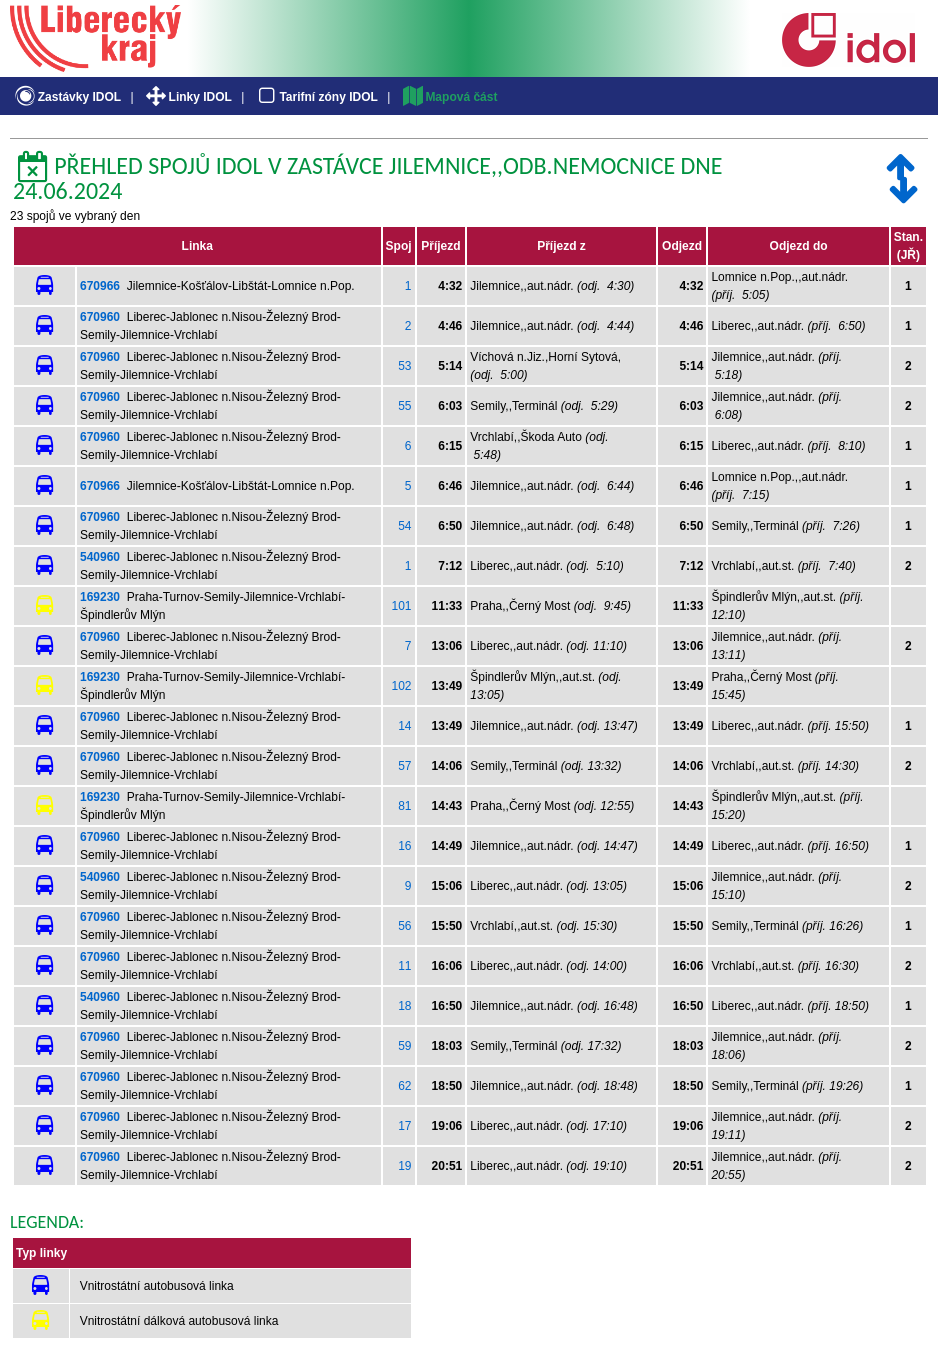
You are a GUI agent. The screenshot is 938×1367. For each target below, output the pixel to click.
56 (404, 926)
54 (404, 526)
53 (404, 366)
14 (404, 726)
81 (404, 806)
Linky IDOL (187, 97)
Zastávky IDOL (66, 97)
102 (402, 686)
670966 (100, 286)
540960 (100, 557)
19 (404, 1166)
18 (404, 1006)
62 (404, 1086)
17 (404, 1126)
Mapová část (449, 97)
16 (404, 846)
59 (404, 1046)
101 (402, 606)
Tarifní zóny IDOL (316, 97)
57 (404, 766)
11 (404, 966)
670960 (100, 317)
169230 (100, 597)
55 (404, 406)
